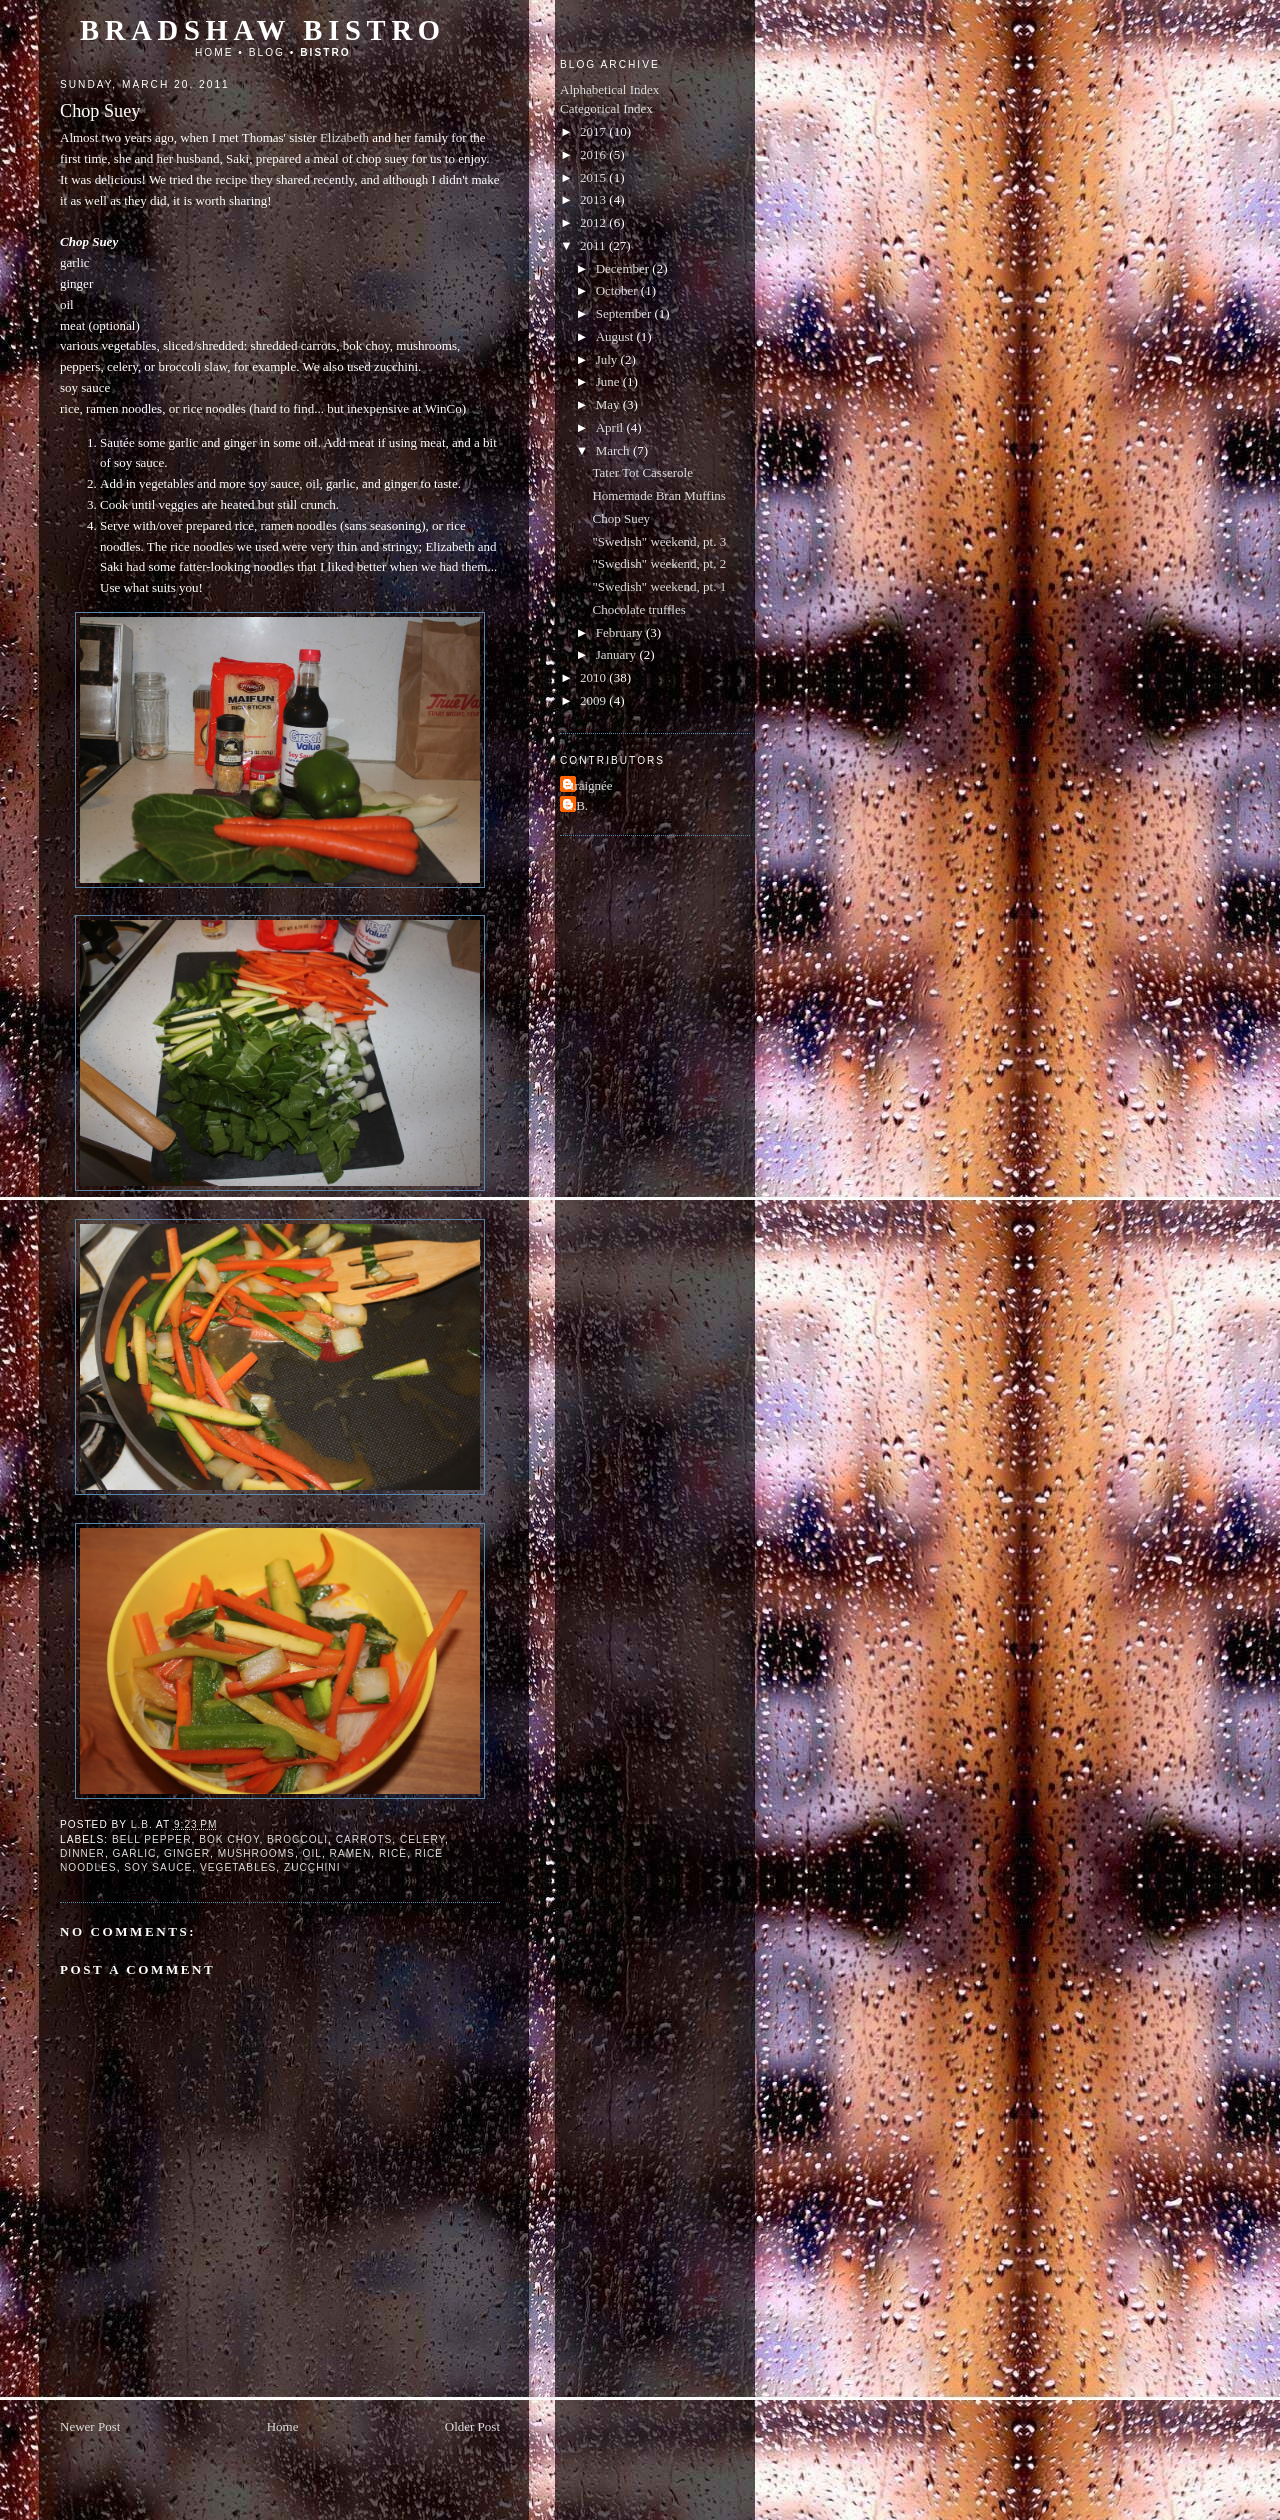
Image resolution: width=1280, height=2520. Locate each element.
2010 (594, 677)
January (618, 654)
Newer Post (90, 2426)
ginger (187, 1853)
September (625, 313)
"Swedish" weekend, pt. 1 (659, 586)
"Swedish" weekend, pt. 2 (659, 563)
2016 (594, 154)
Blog (267, 52)
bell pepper (151, 1839)
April (611, 427)
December (624, 268)
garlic (135, 1853)
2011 (594, 245)
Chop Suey (620, 518)
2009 (594, 700)
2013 (594, 199)
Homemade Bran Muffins (658, 495)
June (609, 381)
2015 (594, 177)
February (621, 632)
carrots (364, 1839)
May (609, 404)
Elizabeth (344, 137)
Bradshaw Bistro (263, 30)
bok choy (229, 1839)
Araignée (589, 785)
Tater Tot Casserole (642, 472)
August (616, 336)
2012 (594, 222)
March (614, 450)
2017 (594, 131)
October (618, 290)
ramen (351, 1853)
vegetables (238, 1867)
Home (214, 52)
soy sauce (158, 1867)
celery (422, 1839)
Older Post (472, 2426)
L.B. (576, 805)
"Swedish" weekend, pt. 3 (659, 541)
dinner (82, 1853)
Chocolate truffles (638, 609)
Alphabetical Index (609, 89)
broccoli (297, 1839)
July (608, 359)
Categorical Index (606, 108)
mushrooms (256, 1853)
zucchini (312, 1867)
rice (393, 1853)
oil (312, 1853)
